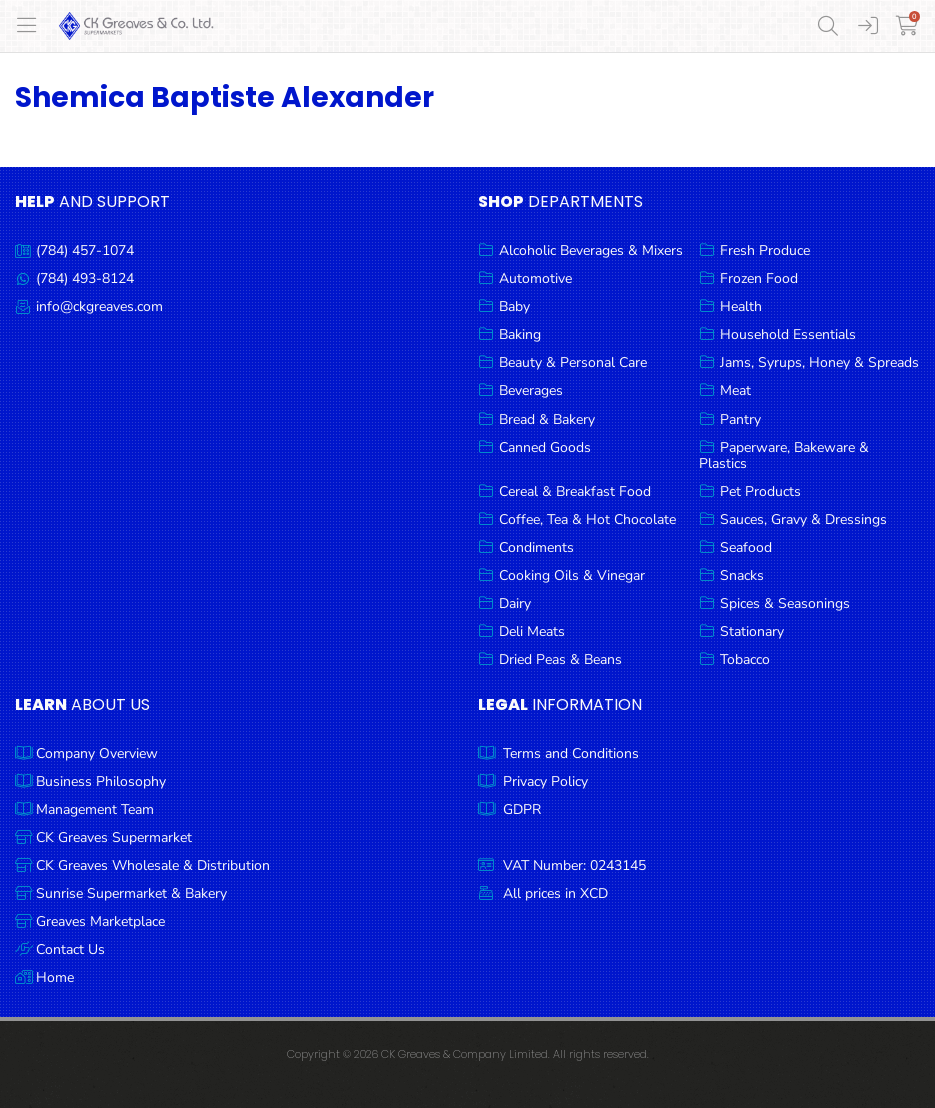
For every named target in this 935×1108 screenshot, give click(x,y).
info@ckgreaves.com (99, 306)
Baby (514, 306)
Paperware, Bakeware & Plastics (784, 455)
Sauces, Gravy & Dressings (803, 519)
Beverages (531, 390)
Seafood (746, 547)
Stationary (752, 631)
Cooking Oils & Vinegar (572, 575)
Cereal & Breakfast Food (575, 491)
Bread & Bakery (547, 419)
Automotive (535, 278)
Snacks (742, 575)
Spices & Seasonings (785, 603)
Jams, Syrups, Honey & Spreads (819, 362)
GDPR (522, 809)
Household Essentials (788, 334)
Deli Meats (532, 631)
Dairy (515, 603)
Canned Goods (545, 447)
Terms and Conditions (571, 753)
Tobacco (745, 659)
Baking (520, 334)
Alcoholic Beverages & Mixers (591, 250)
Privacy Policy (545, 781)
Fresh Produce (765, 250)
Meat (735, 390)
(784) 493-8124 (85, 278)
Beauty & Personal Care (573, 362)
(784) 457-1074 (85, 250)
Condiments (536, 547)
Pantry (740, 419)
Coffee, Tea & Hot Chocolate (587, 519)
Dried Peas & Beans (560, 659)
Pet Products (760, 491)
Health (741, 306)
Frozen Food (759, 278)
